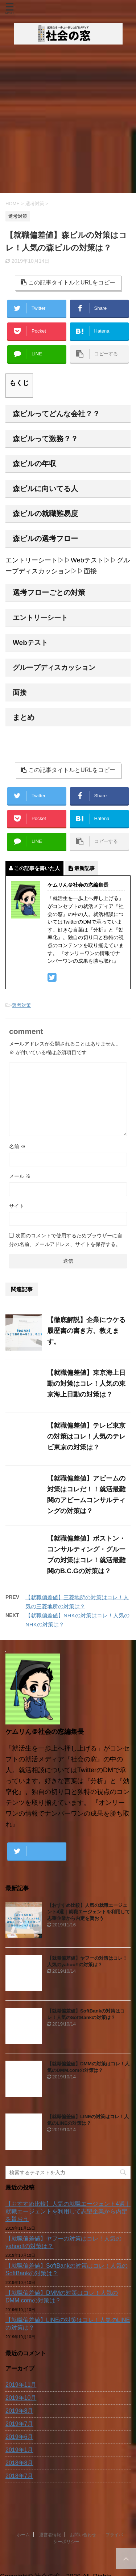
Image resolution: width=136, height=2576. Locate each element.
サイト (16, 1206)
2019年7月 (19, 2424)
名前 (17, 1146)
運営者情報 (50, 2551)
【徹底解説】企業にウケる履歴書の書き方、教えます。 (86, 1330)
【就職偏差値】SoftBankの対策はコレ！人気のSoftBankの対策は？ (66, 2269)
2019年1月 (19, 2450)
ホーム (23, 2551)
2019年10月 (20, 2398)
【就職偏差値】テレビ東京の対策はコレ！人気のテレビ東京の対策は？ (86, 1436)
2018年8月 (19, 2463)
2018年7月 (19, 2476)
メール (20, 1176)
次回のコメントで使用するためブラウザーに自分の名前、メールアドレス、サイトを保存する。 (65, 1240)
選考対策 (21, 1005)
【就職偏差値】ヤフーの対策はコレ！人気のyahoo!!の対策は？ (63, 2242)
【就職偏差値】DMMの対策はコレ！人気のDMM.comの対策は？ (61, 2296)
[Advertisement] (68, 121)
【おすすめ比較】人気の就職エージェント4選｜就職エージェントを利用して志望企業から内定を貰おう (88, 1912)
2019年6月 (19, 2437)
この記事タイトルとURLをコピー (68, 282)
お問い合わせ (83, 2551)
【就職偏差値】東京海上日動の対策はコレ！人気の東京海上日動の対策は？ (86, 1383)
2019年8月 (19, 2411)
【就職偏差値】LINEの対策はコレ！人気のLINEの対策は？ (67, 2324)
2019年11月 (20, 2385)
